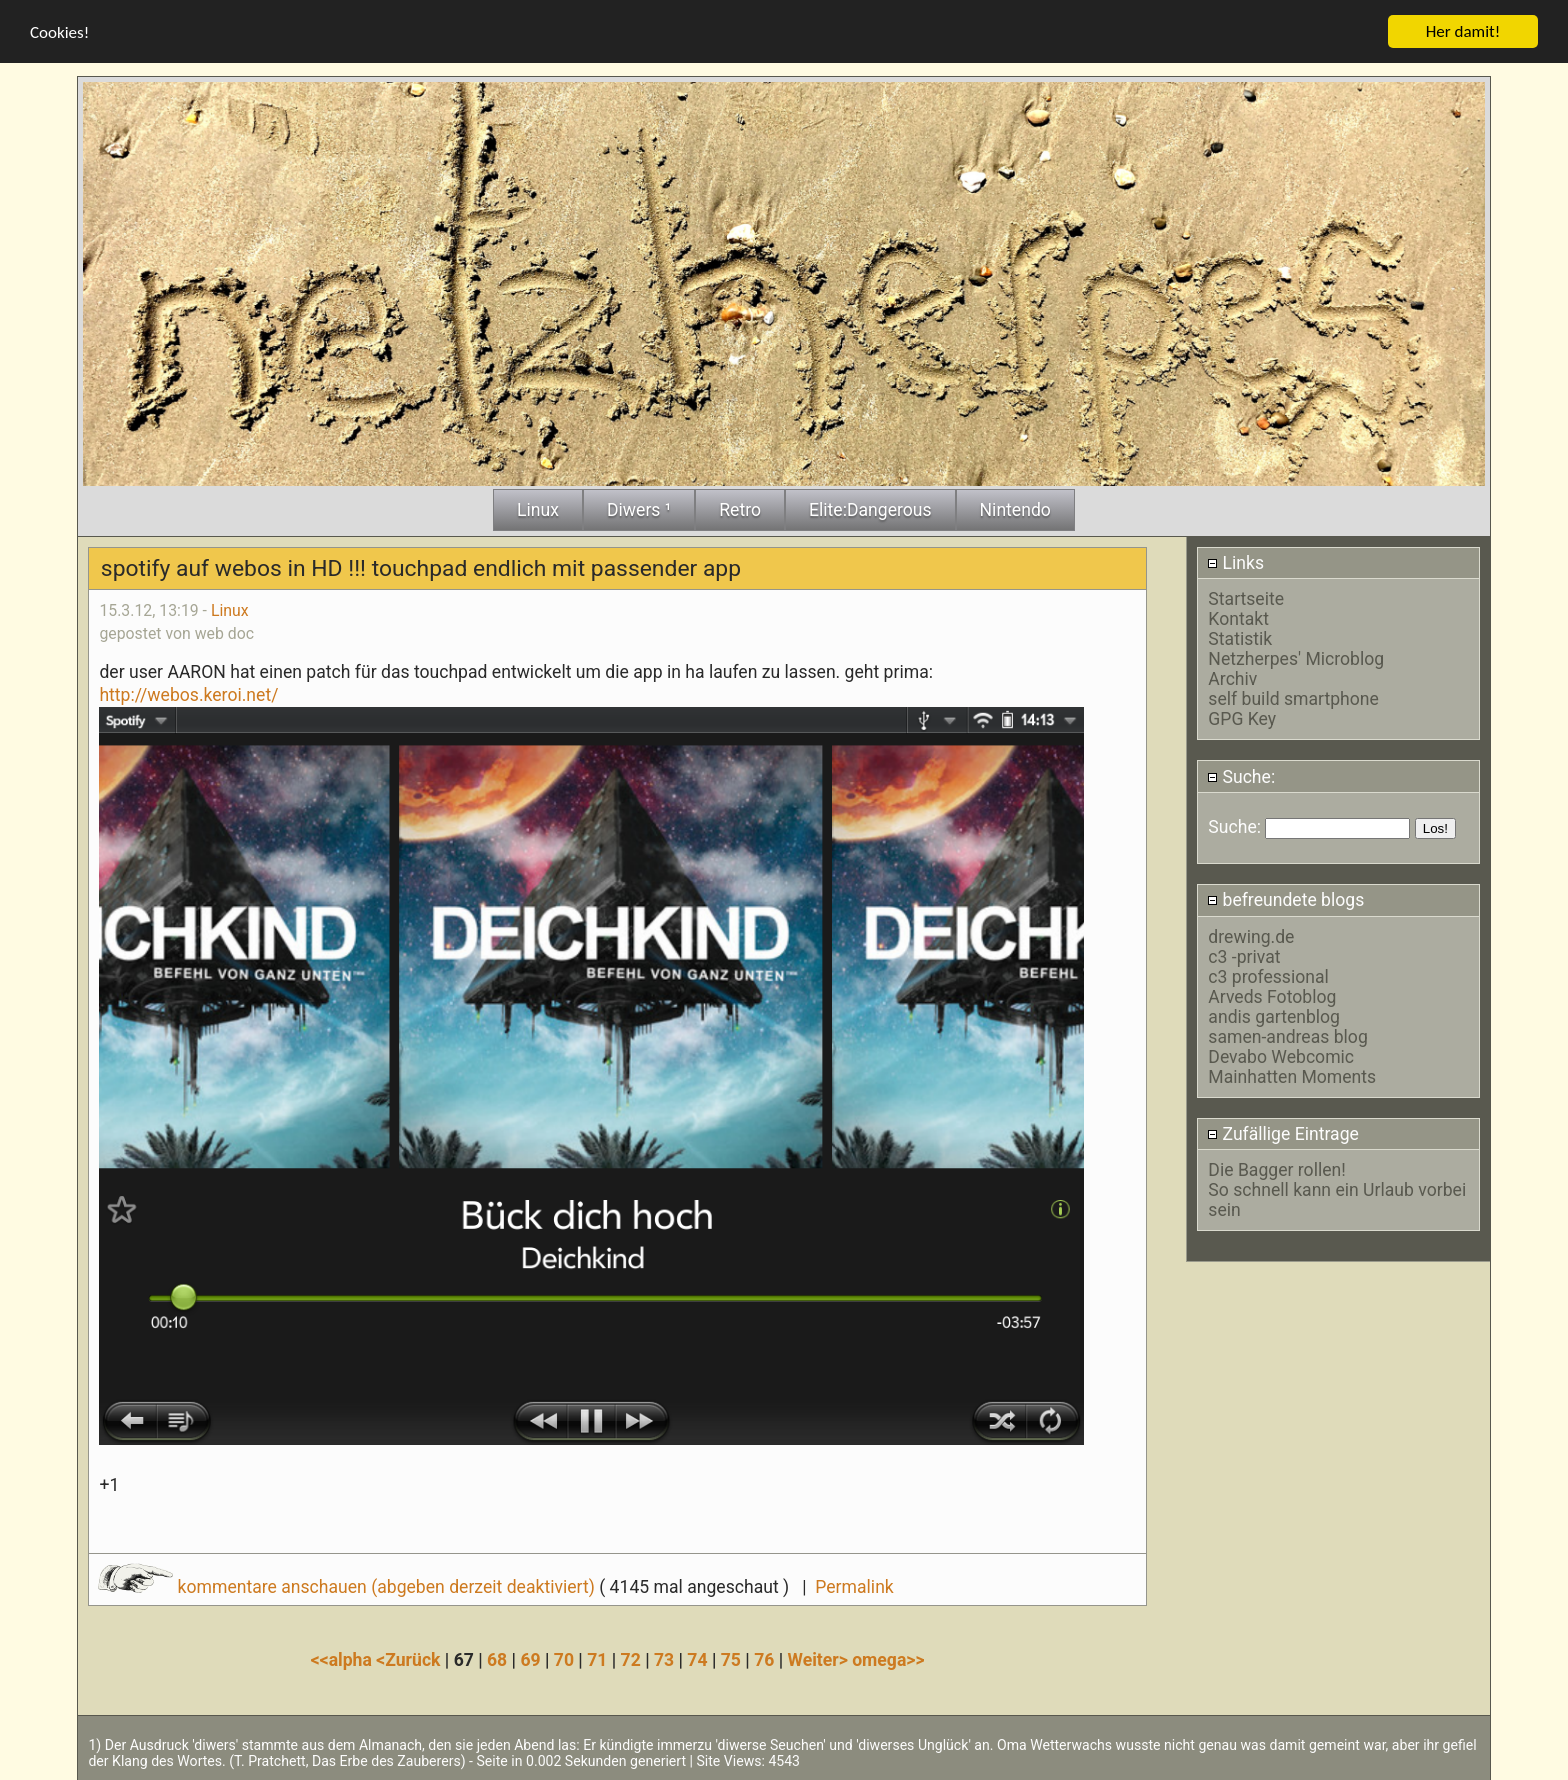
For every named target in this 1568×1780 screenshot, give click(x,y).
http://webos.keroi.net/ (188, 694)
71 (597, 1660)
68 (497, 1660)
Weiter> (820, 1660)
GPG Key (1242, 719)
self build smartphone (1293, 699)
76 (764, 1660)
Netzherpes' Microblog (1296, 659)
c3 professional (1268, 976)
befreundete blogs (1285, 900)
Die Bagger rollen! (1276, 1169)
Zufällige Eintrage (1283, 1133)
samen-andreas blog (1287, 1036)
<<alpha (344, 1660)
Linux (230, 609)
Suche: (1241, 776)
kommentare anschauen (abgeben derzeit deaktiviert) (348, 1586)
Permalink (854, 1586)
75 (731, 1660)
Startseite (1246, 599)
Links (1235, 562)
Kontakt (1238, 619)
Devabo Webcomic (1281, 1056)
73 (664, 1660)
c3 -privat (1244, 956)
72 (631, 1660)
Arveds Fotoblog (1272, 996)
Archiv (1232, 679)
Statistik (1240, 639)
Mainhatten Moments (1292, 1076)
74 (697, 1660)
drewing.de (1251, 936)
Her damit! (1463, 30)
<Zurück (410, 1660)
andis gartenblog (1274, 1016)
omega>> (888, 1660)
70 (564, 1660)
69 (530, 1660)
